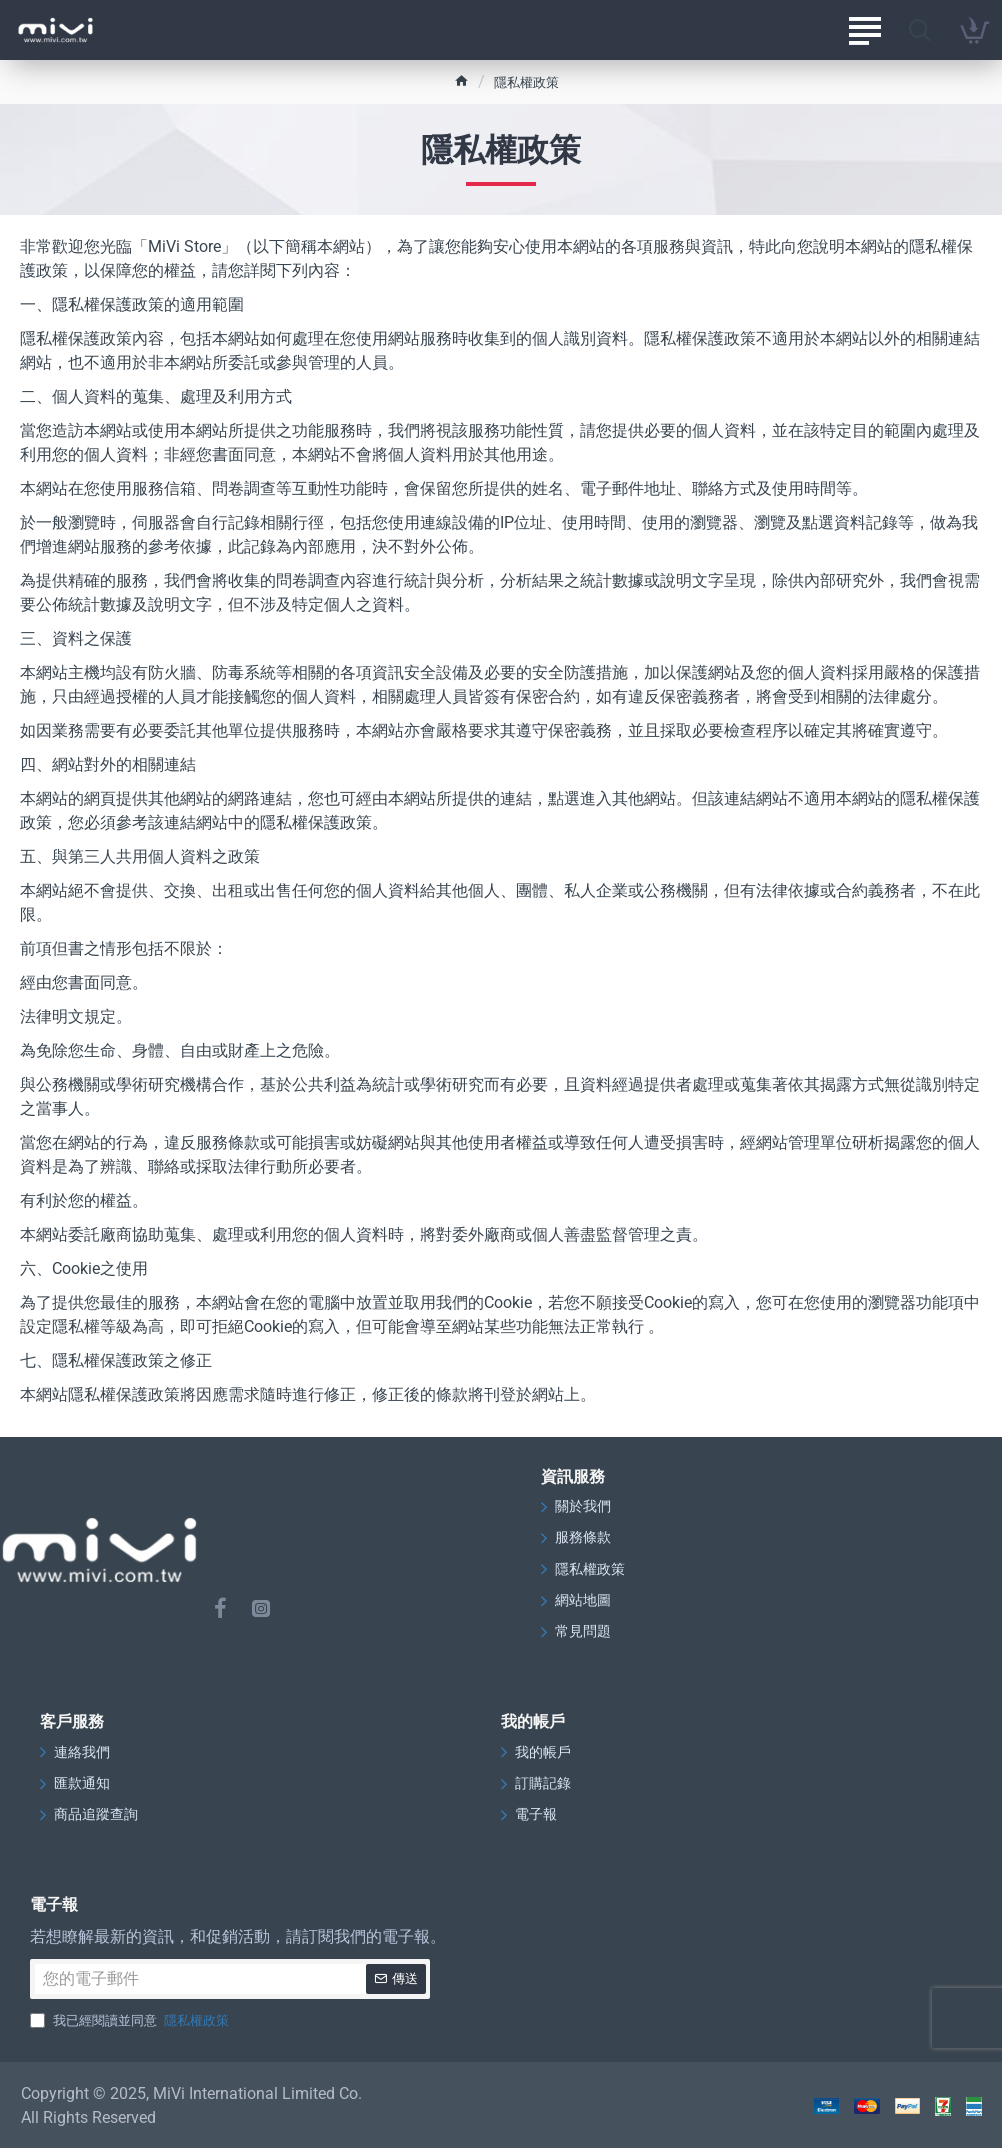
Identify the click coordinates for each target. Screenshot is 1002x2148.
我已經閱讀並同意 (131, 2019)
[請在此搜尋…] (919, 30)
